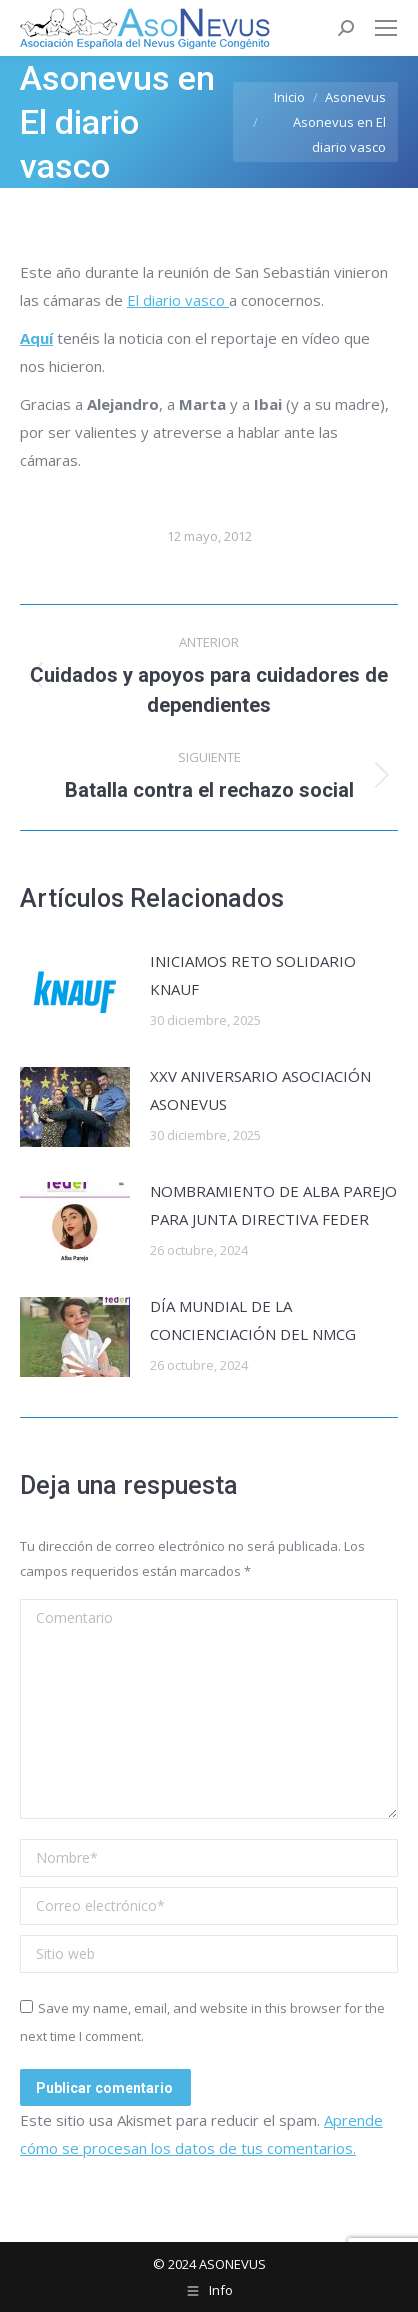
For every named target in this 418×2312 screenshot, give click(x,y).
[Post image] (75, 992)
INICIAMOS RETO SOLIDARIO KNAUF (253, 975)
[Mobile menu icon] (386, 28)
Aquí (36, 338)
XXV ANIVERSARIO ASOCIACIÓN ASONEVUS (260, 1090)
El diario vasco (178, 300)
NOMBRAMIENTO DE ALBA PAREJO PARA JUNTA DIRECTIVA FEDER (273, 1205)
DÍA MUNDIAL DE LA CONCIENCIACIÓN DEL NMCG (253, 1320)
